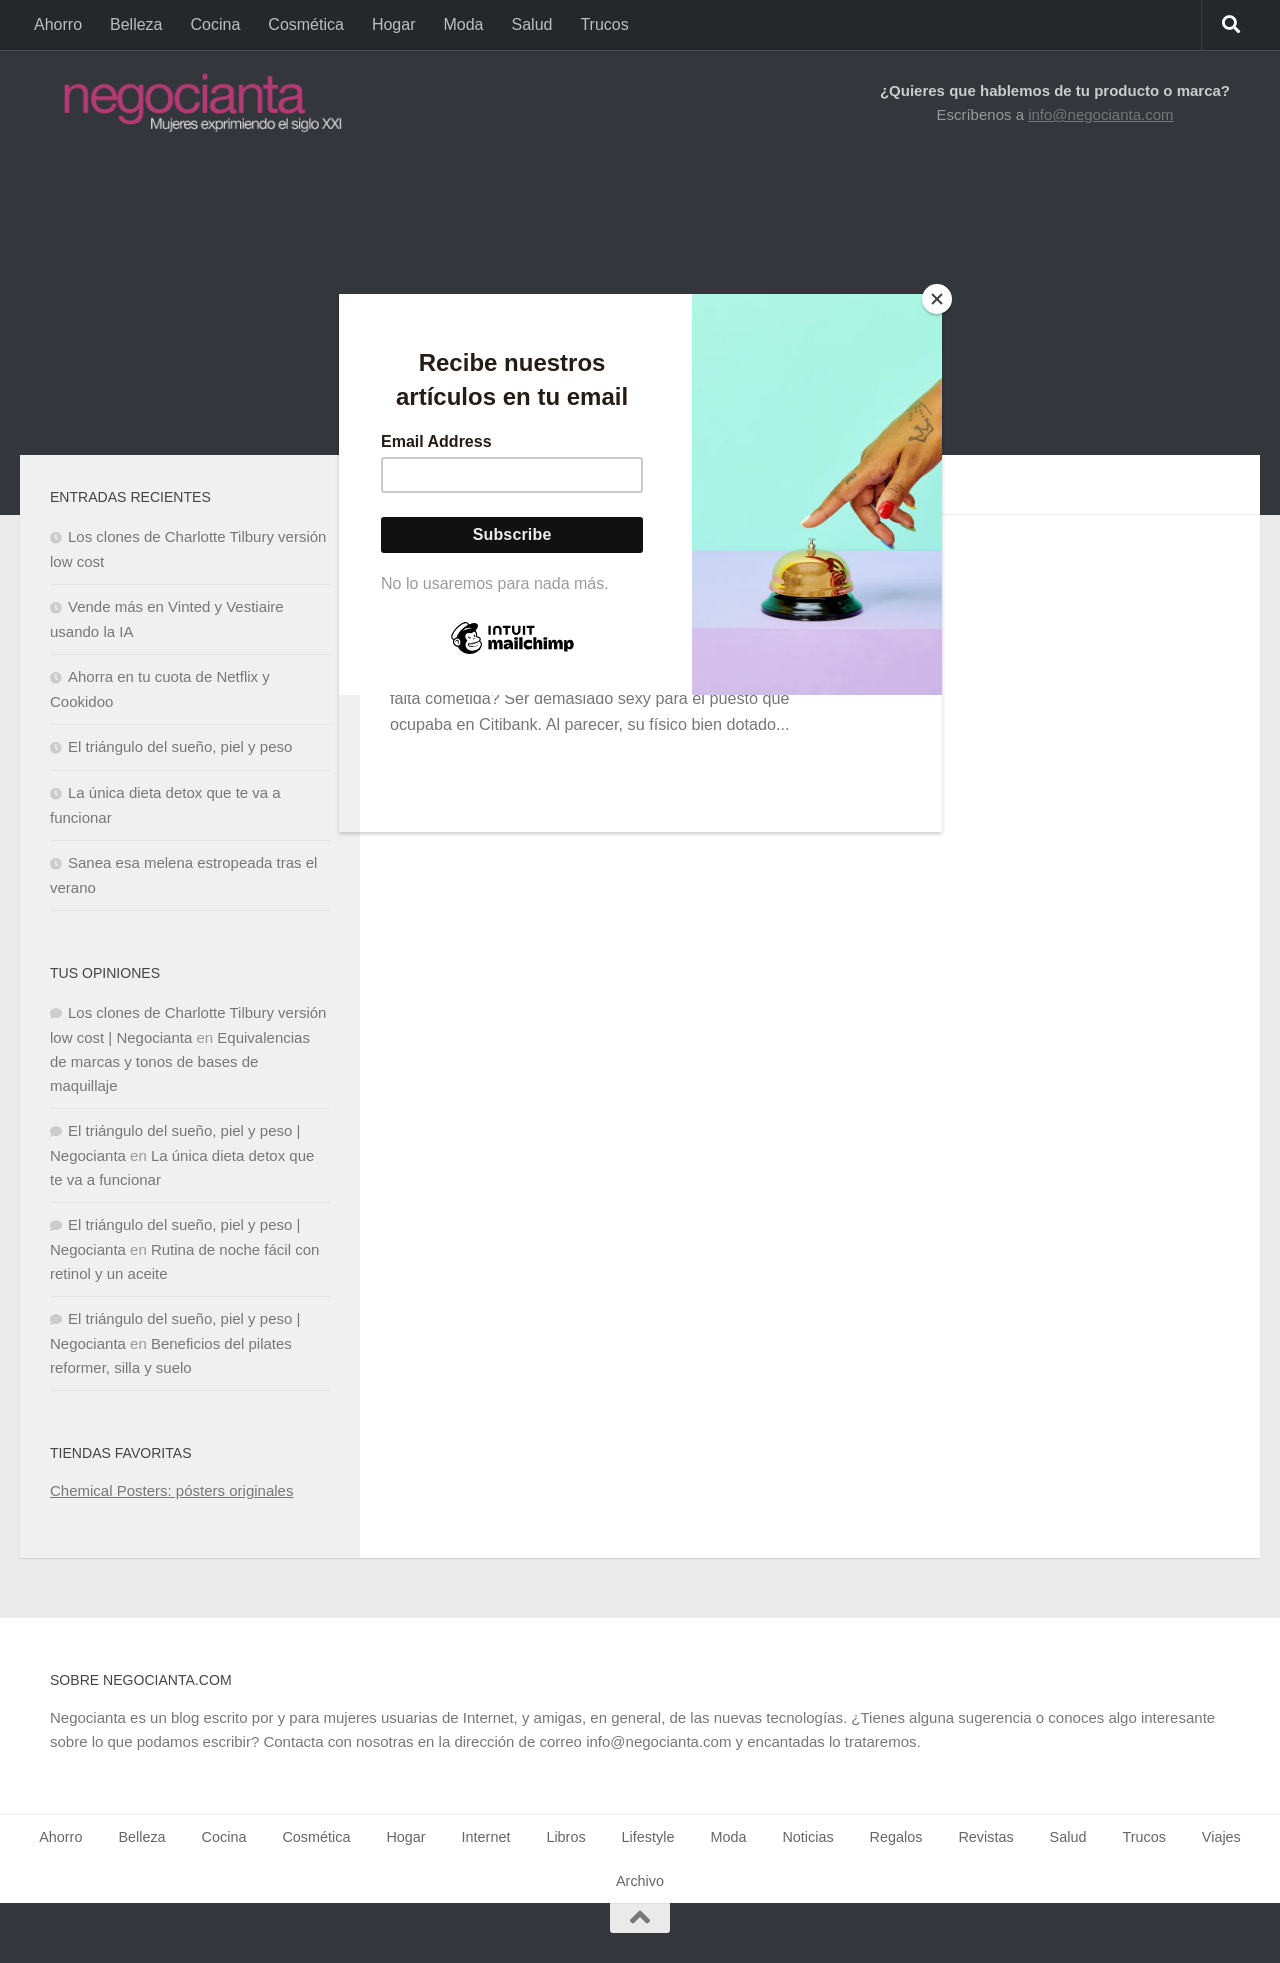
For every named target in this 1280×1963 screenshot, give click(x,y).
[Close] (937, 299)
